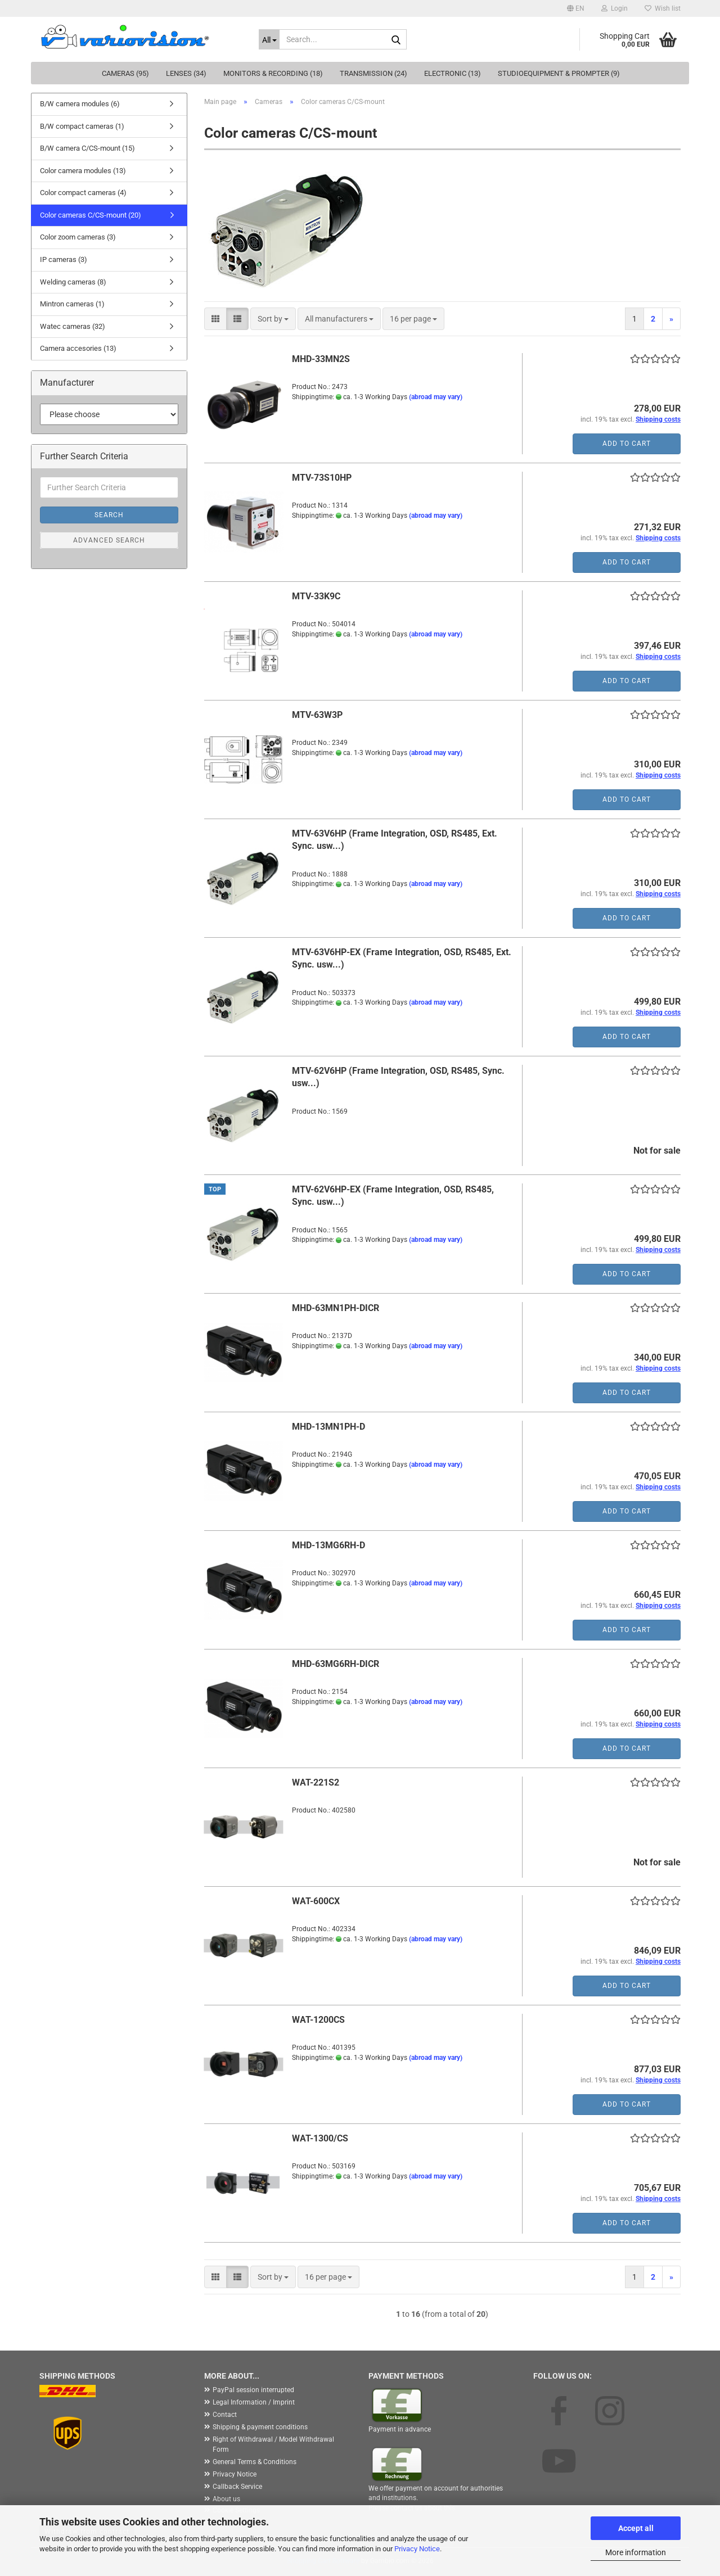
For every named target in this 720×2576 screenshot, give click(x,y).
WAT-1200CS (318, 2019)
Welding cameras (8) (73, 282)
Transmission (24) (373, 73)
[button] (576, 8)
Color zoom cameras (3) (78, 237)
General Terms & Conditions (254, 2462)
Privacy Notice (417, 2549)
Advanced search (109, 540)
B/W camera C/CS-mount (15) (87, 148)
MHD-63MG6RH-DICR (335, 1663)
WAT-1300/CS (320, 2138)
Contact (225, 2415)
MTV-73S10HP (322, 477)
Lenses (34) (186, 73)
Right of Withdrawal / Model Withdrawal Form (273, 2444)
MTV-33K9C (316, 596)
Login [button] (614, 8)
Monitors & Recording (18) (273, 73)
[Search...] (269, 39)
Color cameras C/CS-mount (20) (90, 215)
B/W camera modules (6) (80, 104)
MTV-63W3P (317, 714)
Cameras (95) (125, 73)
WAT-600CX (316, 1901)
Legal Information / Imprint (254, 2402)
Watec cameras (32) (72, 326)
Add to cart (626, 444)
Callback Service (237, 2487)
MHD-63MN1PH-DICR (335, 1308)
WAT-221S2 (315, 1782)
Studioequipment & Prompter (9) (559, 73)
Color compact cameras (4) (83, 192)
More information (635, 2552)
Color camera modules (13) (83, 170)
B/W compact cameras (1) (82, 126)
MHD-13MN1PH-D (328, 1426)
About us (226, 2499)
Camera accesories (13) (78, 348)
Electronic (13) (452, 73)
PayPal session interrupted (253, 2390)
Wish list (663, 8)
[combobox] (273, 319)
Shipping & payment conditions (260, 2427)
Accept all (636, 2528)
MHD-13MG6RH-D (328, 1545)
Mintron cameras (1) (72, 304)
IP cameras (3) (63, 259)
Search (109, 515)
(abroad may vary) (435, 397)
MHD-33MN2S (321, 359)
